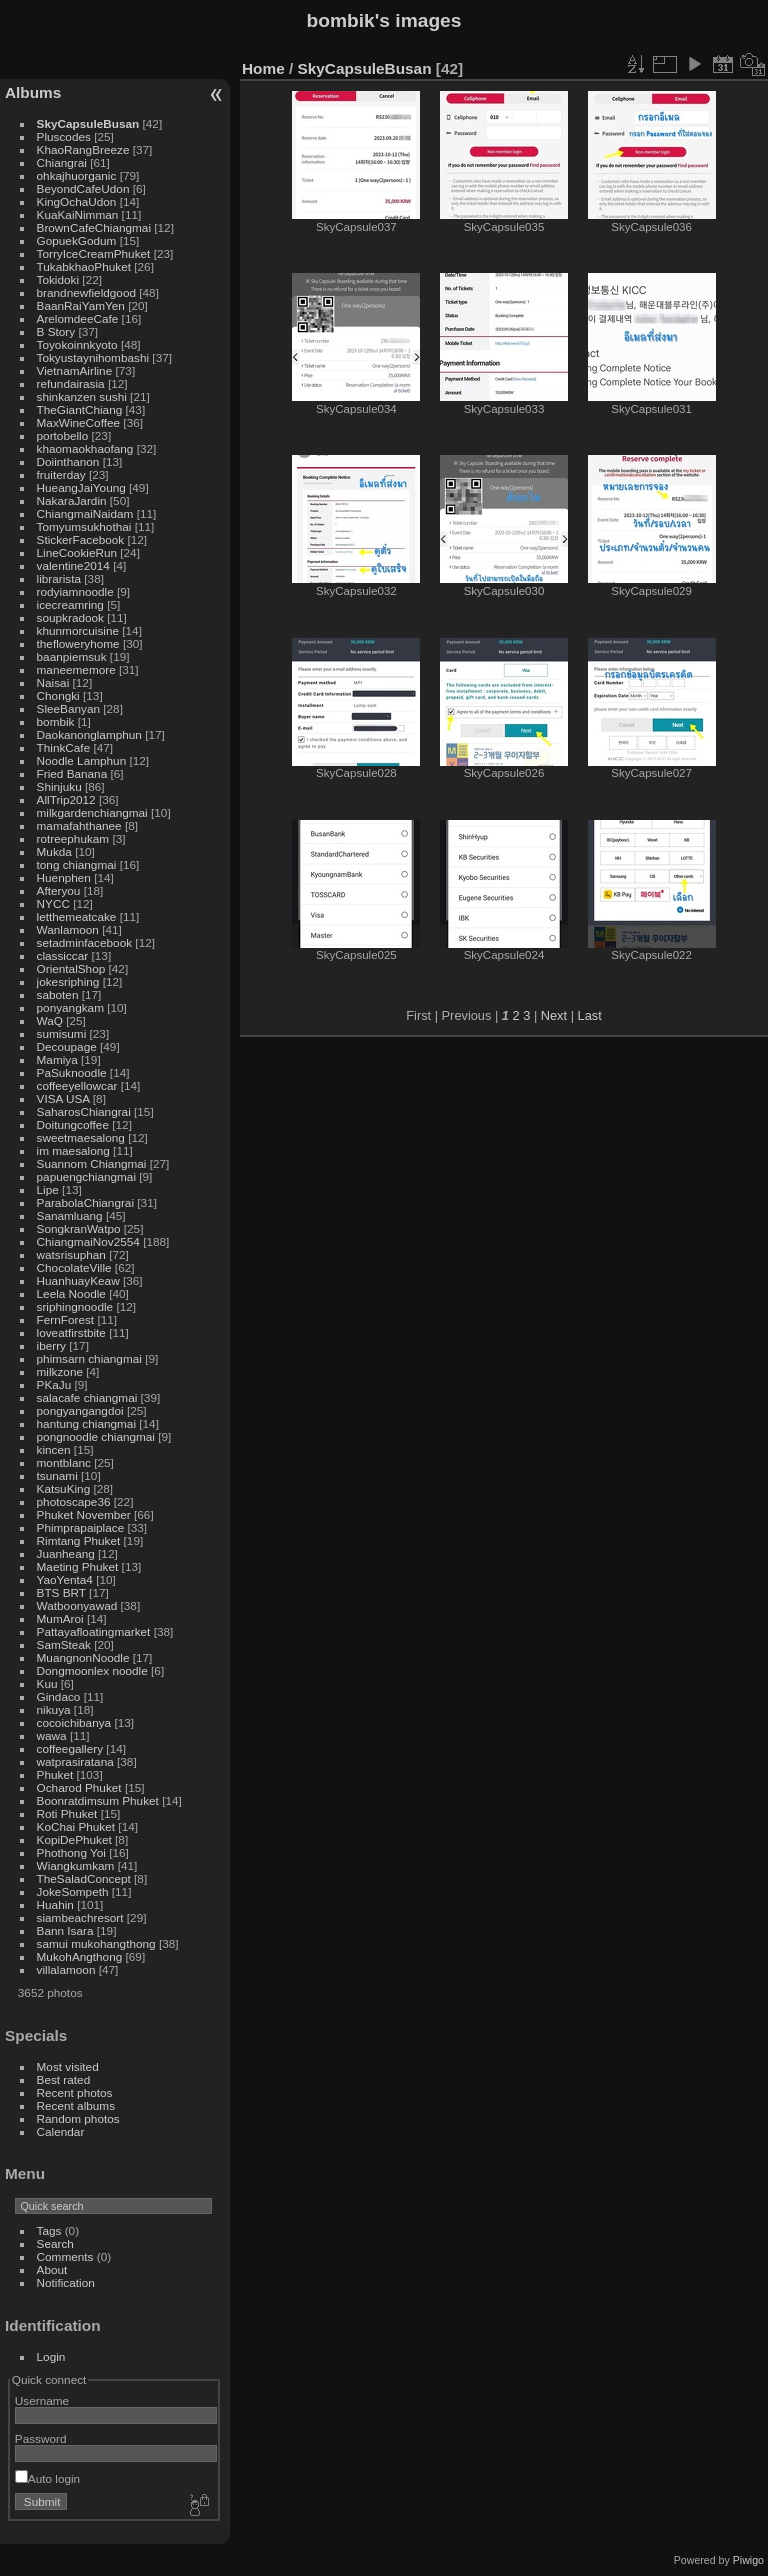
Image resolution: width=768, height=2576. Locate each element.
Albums (33, 92)
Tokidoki (58, 279)
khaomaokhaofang (85, 448)
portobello (63, 435)
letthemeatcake (77, 916)
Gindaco (59, 1696)
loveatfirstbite (71, 1332)
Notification (66, 2282)
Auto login (47, 2478)
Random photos (78, 2118)
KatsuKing (64, 1488)
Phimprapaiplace (81, 1527)
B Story (56, 331)
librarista (59, 578)
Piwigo (748, 2560)
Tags (49, 2230)
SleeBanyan (68, 708)
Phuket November (84, 1514)
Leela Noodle (71, 1293)
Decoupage (67, 1046)
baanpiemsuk (72, 656)
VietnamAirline (75, 370)
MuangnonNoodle (83, 1657)
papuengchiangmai (86, 1176)
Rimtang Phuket (79, 1540)
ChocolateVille (74, 1267)
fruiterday (61, 474)
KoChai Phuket (76, 1826)
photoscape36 (74, 1501)
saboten (58, 994)
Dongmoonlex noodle (92, 1670)
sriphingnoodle (75, 1306)
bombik (56, 721)
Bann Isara (65, 1930)
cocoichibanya (74, 1722)
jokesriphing (68, 981)
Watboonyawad (77, 1605)
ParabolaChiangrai (85, 1202)
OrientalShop (71, 968)
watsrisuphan (71, 1254)
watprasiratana (75, 1761)
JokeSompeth (73, 1891)
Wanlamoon (68, 929)
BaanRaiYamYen (81, 305)
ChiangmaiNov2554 (88, 1241)
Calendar (61, 2131)
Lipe (48, 1189)
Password (41, 2438)
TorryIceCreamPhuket (94, 253)
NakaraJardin (72, 500)
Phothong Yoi (71, 1852)
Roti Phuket (67, 1813)
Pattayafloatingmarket (94, 1631)
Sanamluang (70, 1215)
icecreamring (70, 604)
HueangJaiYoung (81, 487)
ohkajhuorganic (77, 175)
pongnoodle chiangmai (96, 1436)
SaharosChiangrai (84, 1111)
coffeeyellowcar (77, 1085)
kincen (54, 1449)
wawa (52, 1735)
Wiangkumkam (76, 1865)
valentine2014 (73, 565)
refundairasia (71, 383)
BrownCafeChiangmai (94, 227)
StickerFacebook (81, 539)
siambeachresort (80, 1917)
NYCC (53, 903)
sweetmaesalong (81, 1137)
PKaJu (54, 1384)
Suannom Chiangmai (92, 1163)
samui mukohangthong (96, 1943)
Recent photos (75, 2092)
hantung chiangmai (86, 1423)
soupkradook (70, 617)
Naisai (53, 682)
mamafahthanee (79, 825)
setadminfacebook (85, 942)
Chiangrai (62, 162)
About (52, 2269)
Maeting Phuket (78, 1566)
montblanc (64, 1462)
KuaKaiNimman (78, 214)
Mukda (54, 851)
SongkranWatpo (79, 1228)
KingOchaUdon (77, 201)
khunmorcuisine (78, 630)
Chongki (58, 695)
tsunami (57, 1475)
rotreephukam (73, 838)
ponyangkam (70, 1007)
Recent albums (76, 2105)
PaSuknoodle (72, 1072)
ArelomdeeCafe (78, 318)
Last (590, 1015)
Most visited (68, 2066)
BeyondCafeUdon (83, 188)
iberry (51, 1345)
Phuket (55, 1774)
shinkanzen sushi (82, 396)
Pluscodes (64, 136)
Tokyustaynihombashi (93, 357)
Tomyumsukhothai (84, 526)
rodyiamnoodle (75, 591)
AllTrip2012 (66, 799)
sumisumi (62, 1033)
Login (51, 2356)
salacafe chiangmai (87, 1397)
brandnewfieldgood (86, 292)
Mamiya (57, 1059)
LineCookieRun (77, 552)
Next (554, 1015)
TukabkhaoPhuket (84, 266)
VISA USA (63, 1098)
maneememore (76, 669)
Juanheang (66, 1553)
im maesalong (73, 1150)
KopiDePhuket (74, 1839)
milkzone (60, 1371)
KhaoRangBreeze (83, 149)
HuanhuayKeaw (78, 1280)
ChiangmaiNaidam (85, 513)
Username (42, 2400)
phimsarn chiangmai (89, 1358)
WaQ (50, 1020)
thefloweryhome (78, 643)
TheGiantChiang (80, 409)
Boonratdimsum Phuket (98, 1800)
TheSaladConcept (84, 1878)
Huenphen (64, 877)
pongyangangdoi (80, 1410)
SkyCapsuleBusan (88, 123)
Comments (65, 2256)
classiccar (63, 955)
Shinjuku (59, 786)
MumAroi (60, 1618)
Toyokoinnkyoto (77, 344)
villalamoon (66, 1969)
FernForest (66, 1319)
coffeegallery (70, 1748)
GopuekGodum (77, 240)
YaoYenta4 (65, 1579)
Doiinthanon (68, 461)
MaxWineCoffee (79, 422)
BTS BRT (61, 1592)
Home (263, 68)
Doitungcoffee (73, 1124)
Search (55, 2243)
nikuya (54, 1709)
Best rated (64, 2079)
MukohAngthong (80, 1956)
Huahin (55, 1904)
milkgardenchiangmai (92, 812)
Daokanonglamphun (89, 734)
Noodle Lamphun (82, 760)
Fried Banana (72, 773)
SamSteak (64, 1644)
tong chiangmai (77, 864)
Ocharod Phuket (79, 1787)
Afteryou (59, 890)
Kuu (47, 1683)
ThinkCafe (64, 747)
